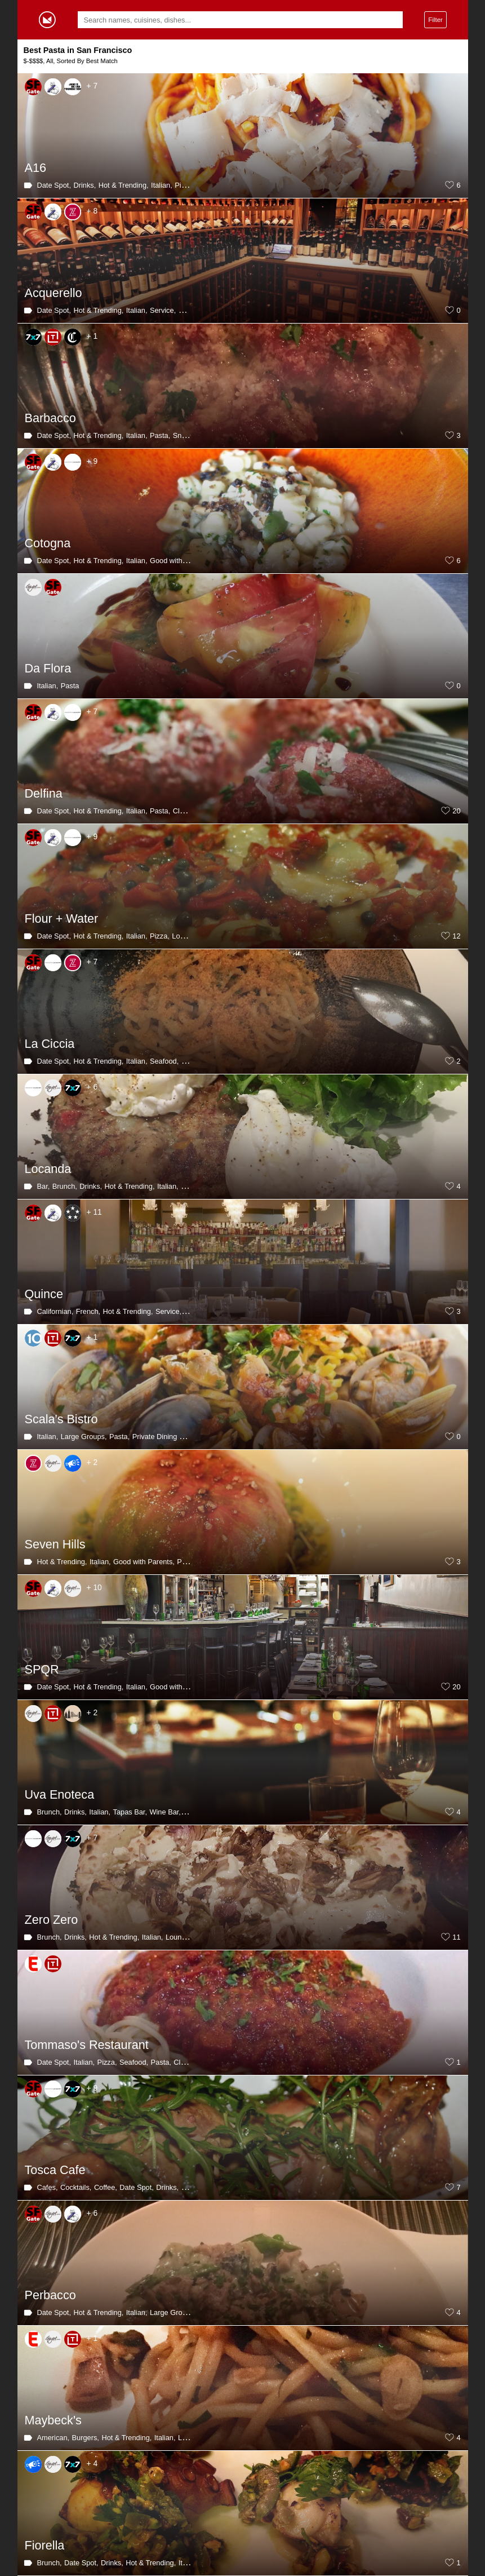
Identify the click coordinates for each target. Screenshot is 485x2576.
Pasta (70, 685)
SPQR (42, 1669)
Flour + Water (62, 918)
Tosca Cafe (55, 2170)
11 (456, 1937)
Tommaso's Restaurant (87, 2045)
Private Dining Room (165, 1436)
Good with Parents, (180, 560)
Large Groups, (84, 1436)
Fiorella (45, 2545)
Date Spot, (54, 185)
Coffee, (105, 2187)
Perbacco (50, 2295)
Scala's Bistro (61, 1419)
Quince (44, 1294)
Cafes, (47, 2187)
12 (456, 936)
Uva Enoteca (60, 1794)
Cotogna (48, 543)
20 (456, 811)
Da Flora (48, 668)
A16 (35, 168)
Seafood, (164, 1061)
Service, (163, 310)
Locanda (48, 1169)
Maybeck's (53, 2420)
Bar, (43, 1186)
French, (88, 1311)
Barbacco (50, 418)
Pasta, (189, 310)
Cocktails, (75, 2187)
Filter (435, 19)
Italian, (161, 185)
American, (53, 2437)
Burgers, (85, 2437)
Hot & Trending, (124, 185)
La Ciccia (50, 1044)
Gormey (47, 19)
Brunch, (64, 1186)
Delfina (44, 793)
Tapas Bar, (130, 1812)
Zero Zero (51, 1920)
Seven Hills (55, 1544)
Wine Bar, (164, 1812)
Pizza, (184, 185)
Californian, (55, 1311)
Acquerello (53, 293)
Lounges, (180, 1937)
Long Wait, (189, 936)
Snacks (185, 435)
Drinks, (84, 185)
